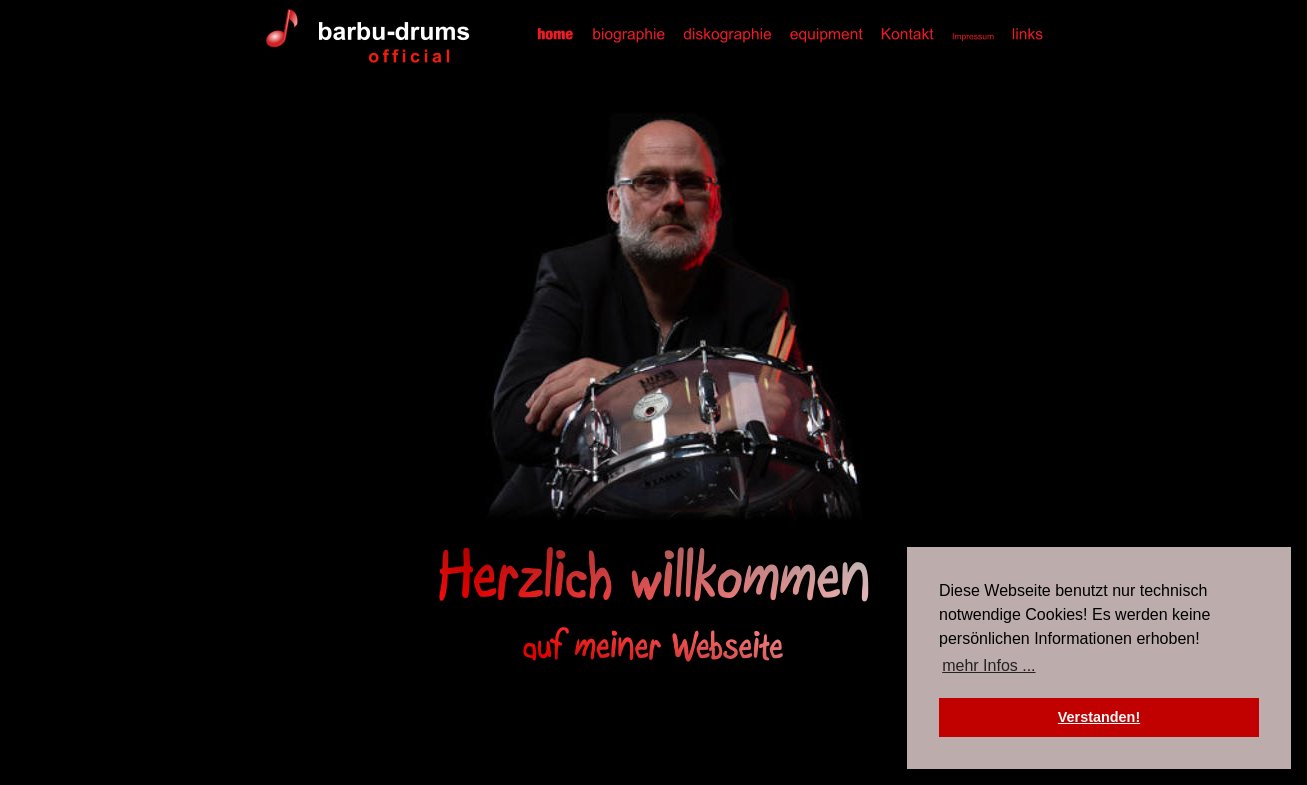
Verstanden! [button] (1099, 717)
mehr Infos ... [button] (988, 665)
